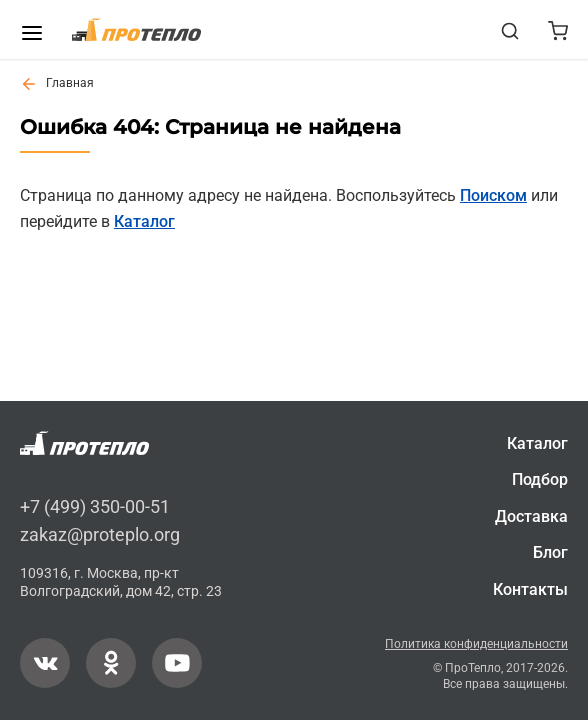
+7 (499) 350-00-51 (95, 507)
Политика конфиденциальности (476, 644)
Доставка (531, 516)
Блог (550, 553)
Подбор (540, 480)
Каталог (144, 221)
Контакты (530, 589)
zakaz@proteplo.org (100, 534)
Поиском (493, 195)
